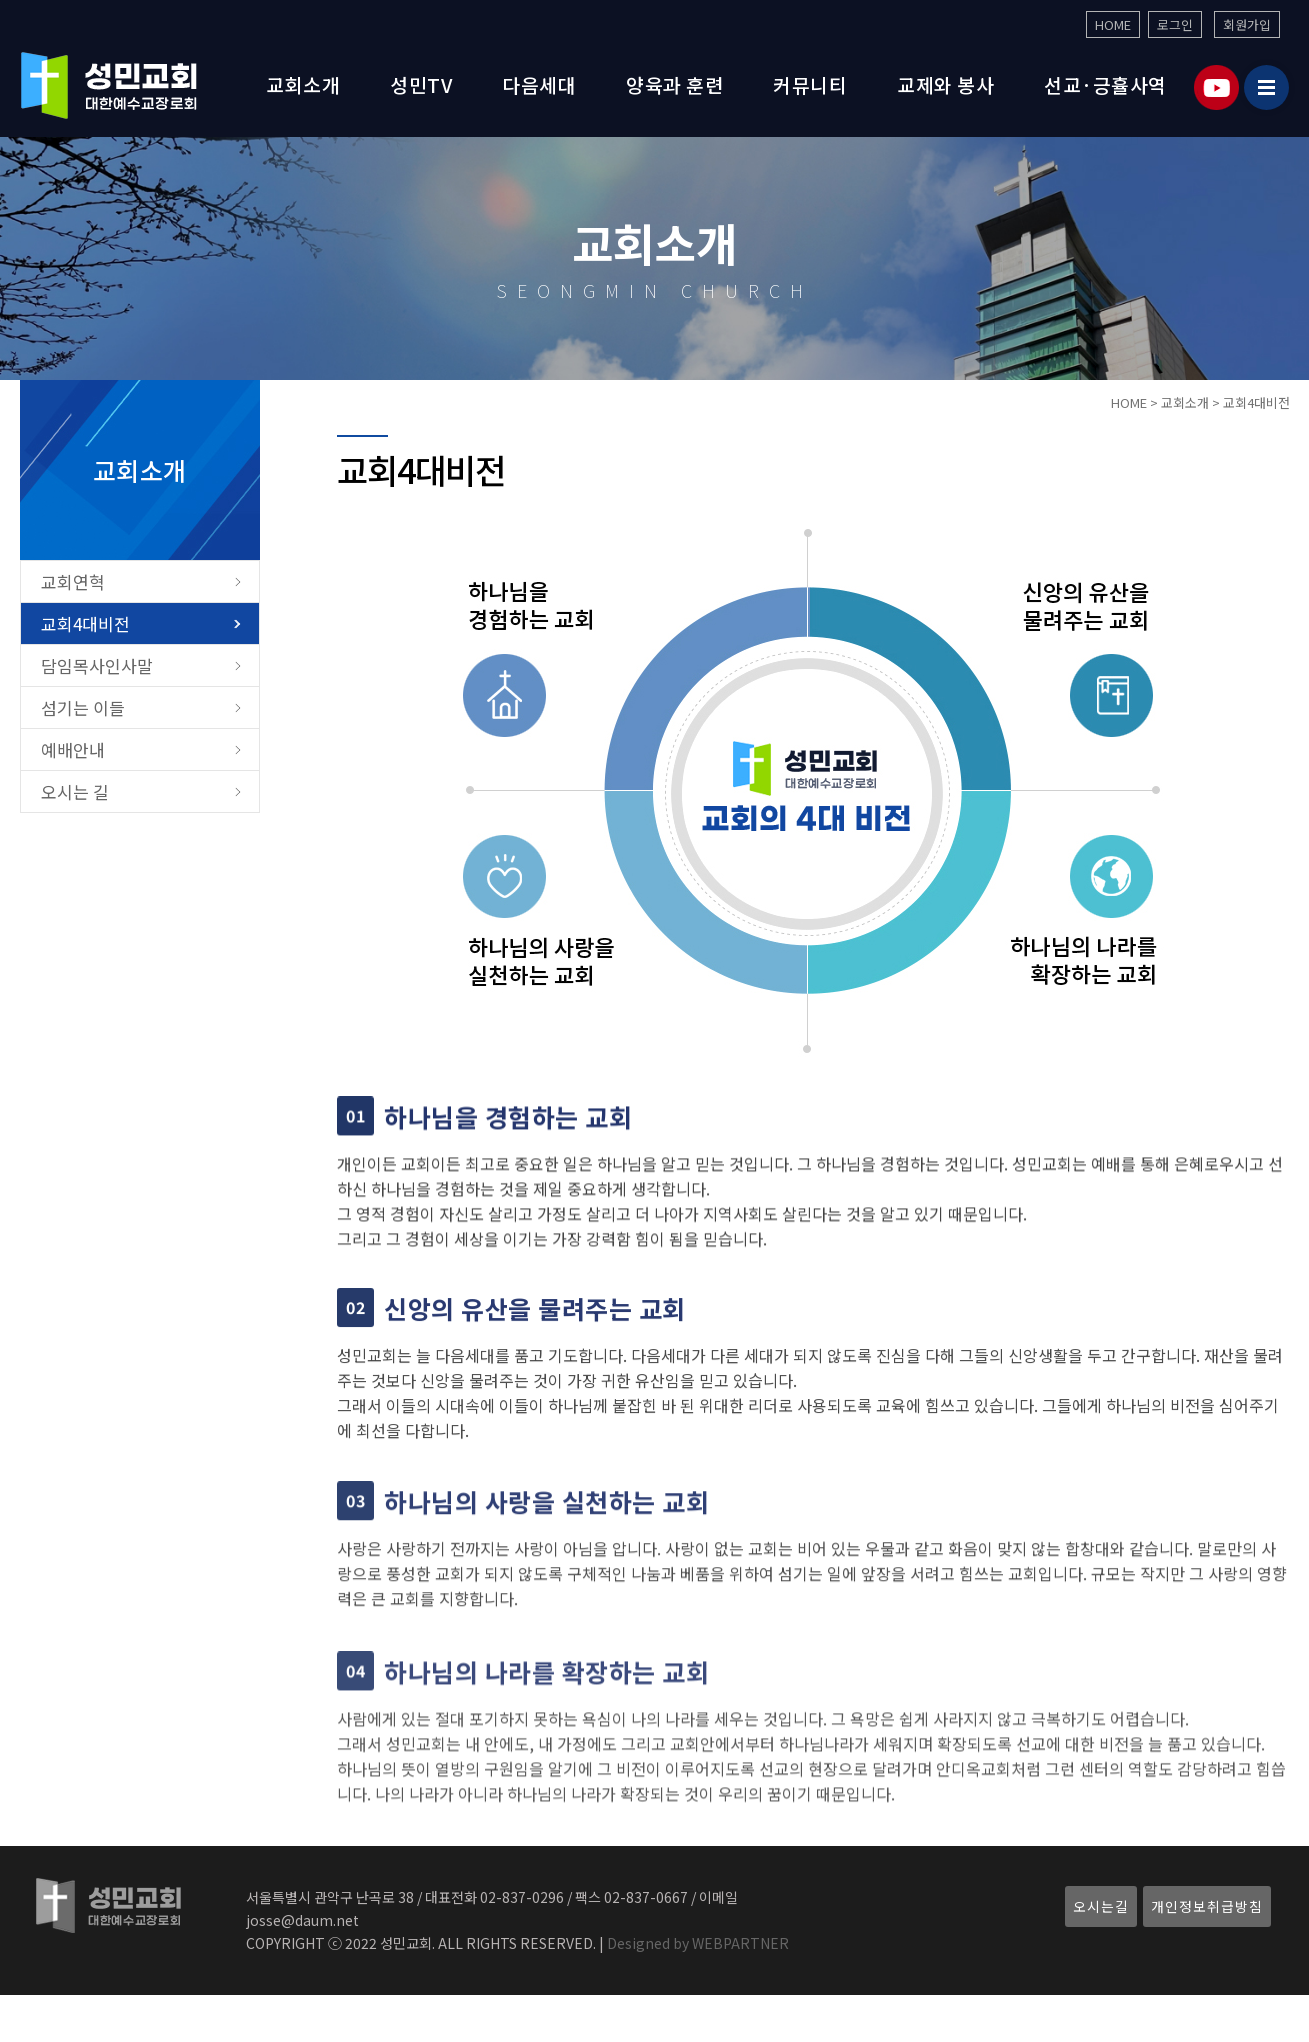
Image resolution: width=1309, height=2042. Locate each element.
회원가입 (1247, 24)
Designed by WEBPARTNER (696, 1943)
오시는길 (1101, 1906)
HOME (1113, 24)
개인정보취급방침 (1207, 1906)
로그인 (1175, 24)
